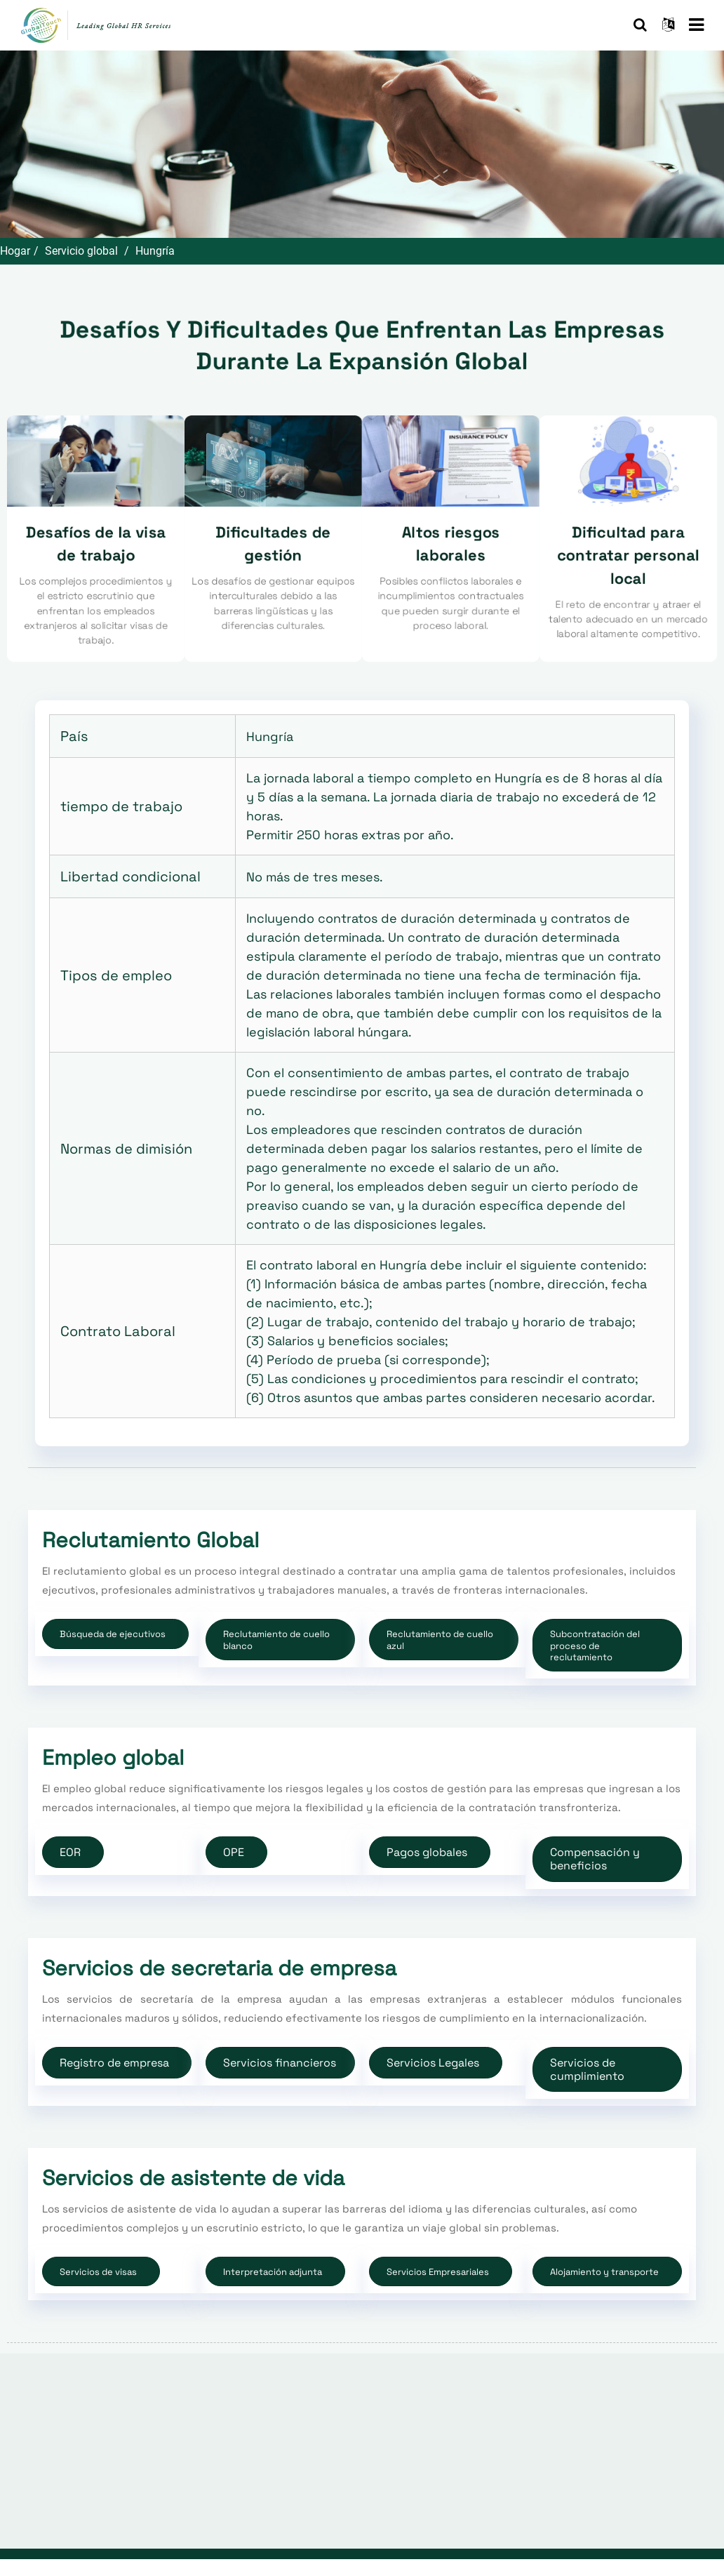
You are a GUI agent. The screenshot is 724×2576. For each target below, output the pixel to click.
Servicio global (81, 251)
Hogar (15, 251)
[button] (115, 1633)
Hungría (155, 251)
